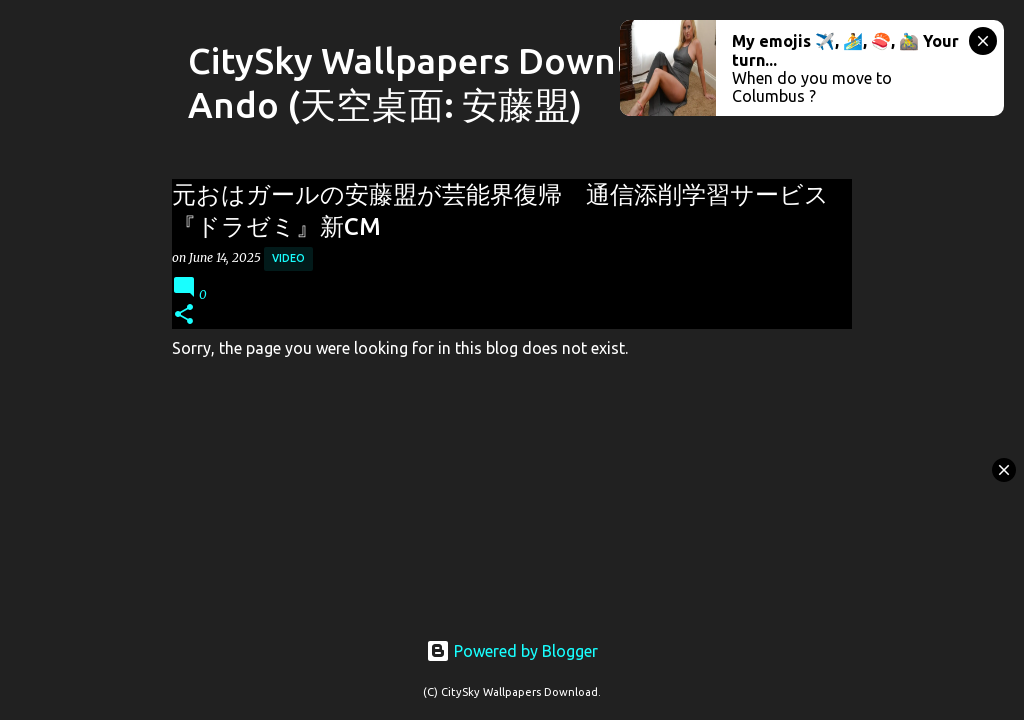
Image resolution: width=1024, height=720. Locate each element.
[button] (184, 315)
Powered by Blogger (512, 651)
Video (288, 258)
